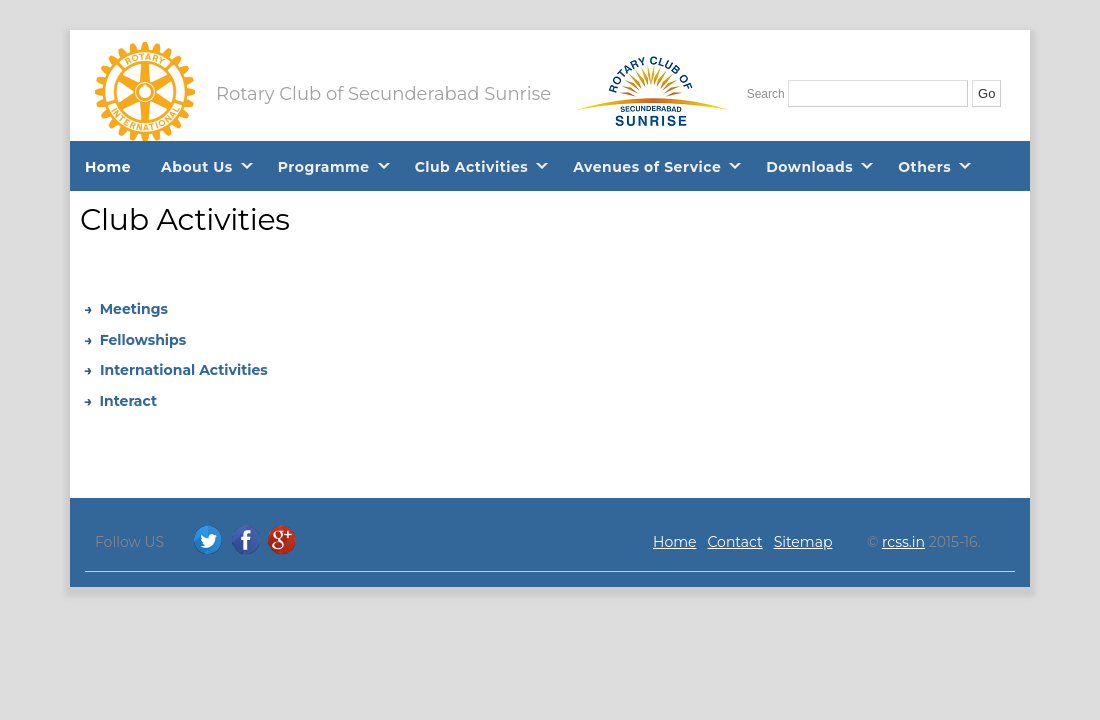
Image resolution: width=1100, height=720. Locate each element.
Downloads (809, 167)
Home (108, 167)
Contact (735, 542)
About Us (197, 167)
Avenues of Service (647, 167)
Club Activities (472, 167)
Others (924, 167)
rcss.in (903, 542)
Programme (324, 167)
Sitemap (803, 542)
